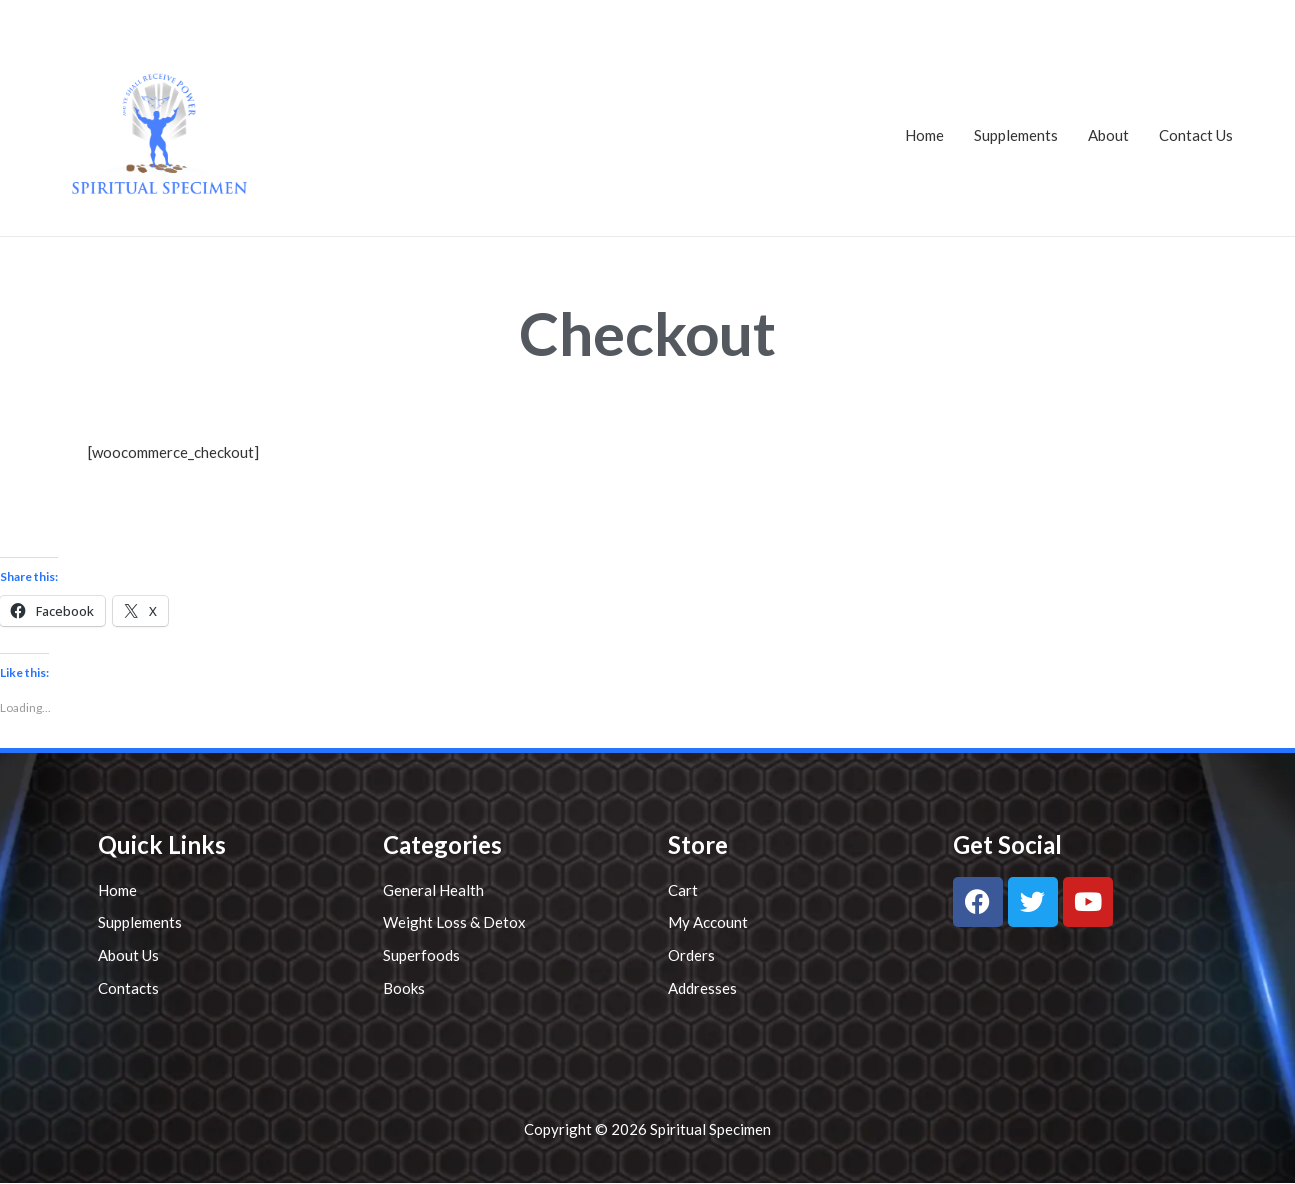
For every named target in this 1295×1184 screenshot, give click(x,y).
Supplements (1016, 135)
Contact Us (1196, 135)
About (1108, 135)
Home (924, 135)
